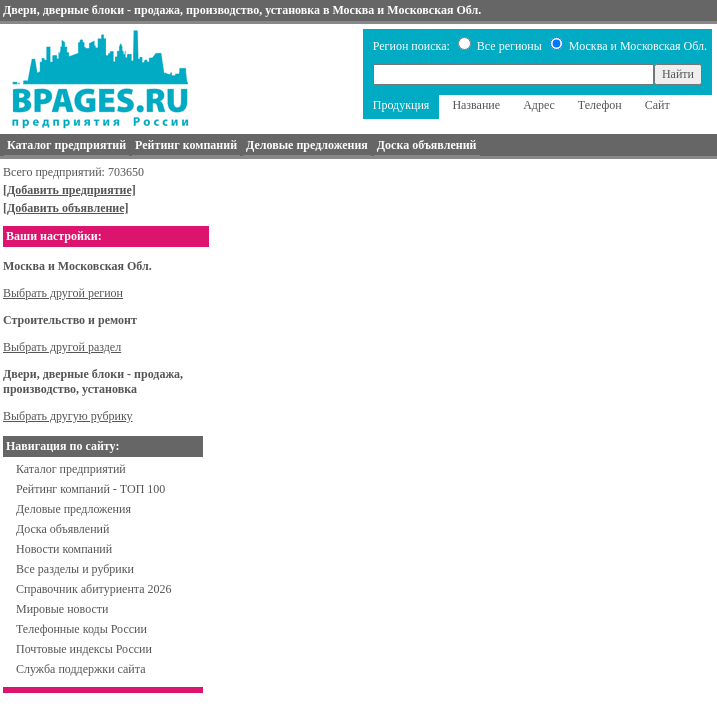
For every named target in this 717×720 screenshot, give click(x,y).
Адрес (539, 105)
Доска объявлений (62, 529)
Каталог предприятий (71, 469)
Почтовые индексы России (84, 649)
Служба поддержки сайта (81, 669)
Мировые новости (62, 609)
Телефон (600, 105)
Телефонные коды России (81, 629)
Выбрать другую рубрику (68, 416)
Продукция (401, 105)
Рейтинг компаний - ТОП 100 (90, 489)
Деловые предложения (73, 509)
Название (476, 105)
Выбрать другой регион (63, 293)
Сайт (657, 105)
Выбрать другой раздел (62, 347)
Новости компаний (64, 549)
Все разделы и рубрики (75, 569)
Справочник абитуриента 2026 (94, 589)
